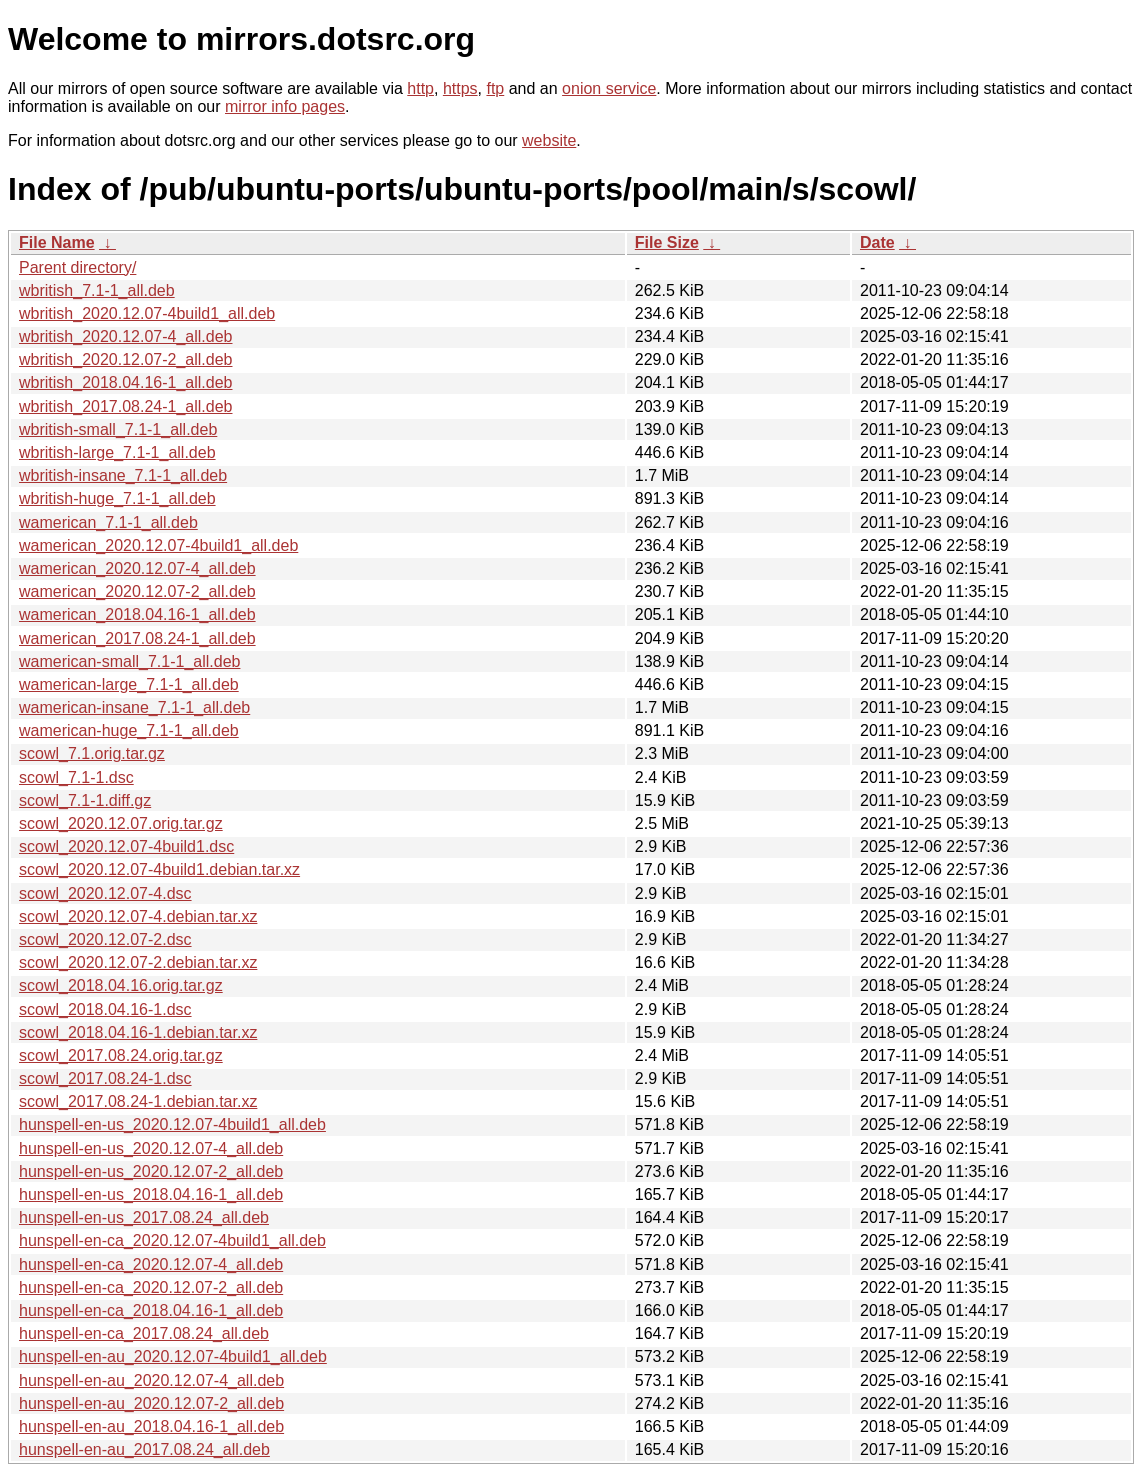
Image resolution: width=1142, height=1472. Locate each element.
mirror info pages (285, 106)
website (549, 140)
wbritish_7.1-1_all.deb (97, 290)
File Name (57, 242)
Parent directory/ (77, 267)
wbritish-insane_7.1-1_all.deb (123, 475)
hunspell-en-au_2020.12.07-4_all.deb (151, 1380)
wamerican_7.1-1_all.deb (108, 522)
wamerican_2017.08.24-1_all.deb (137, 638)
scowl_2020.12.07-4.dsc (105, 893)
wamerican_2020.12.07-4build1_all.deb (158, 545)
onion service (609, 88)
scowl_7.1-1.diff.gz (85, 800)
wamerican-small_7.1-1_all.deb (129, 661)
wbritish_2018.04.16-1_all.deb (125, 382)
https (460, 88)
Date (877, 242)
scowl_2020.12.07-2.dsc (105, 939)
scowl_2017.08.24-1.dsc (105, 1078)
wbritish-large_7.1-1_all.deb (117, 452)
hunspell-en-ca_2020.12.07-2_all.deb (151, 1287)
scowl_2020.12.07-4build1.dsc (126, 846)
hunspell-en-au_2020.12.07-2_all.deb (151, 1403)
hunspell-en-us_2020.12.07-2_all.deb (151, 1171)
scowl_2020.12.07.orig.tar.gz (121, 823)
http (420, 88)
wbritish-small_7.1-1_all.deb (118, 429)
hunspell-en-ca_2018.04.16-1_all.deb (151, 1310)
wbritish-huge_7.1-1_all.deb (117, 498)
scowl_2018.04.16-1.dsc (105, 1009)
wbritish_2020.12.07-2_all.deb (125, 359)
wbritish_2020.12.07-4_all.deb (125, 336)
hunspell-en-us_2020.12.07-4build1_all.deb (172, 1124)
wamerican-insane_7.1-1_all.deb (134, 707)
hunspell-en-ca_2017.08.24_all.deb (144, 1333)
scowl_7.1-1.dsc (76, 777)
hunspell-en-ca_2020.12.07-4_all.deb (151, 1264)
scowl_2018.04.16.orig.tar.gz (121, 985)
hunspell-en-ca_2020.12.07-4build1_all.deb (172, 1240)
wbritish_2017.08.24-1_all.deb (125, 406)
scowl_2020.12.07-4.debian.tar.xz (138, 916)
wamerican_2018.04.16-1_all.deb (137, 614)
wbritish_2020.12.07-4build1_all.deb (147, 313)
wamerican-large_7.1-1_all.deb (129, 684)
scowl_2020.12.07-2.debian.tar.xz (138, 962)
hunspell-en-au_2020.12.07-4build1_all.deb (173, 1356)
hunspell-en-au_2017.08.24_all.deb (144, 1449)
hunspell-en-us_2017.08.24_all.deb (144, 1217)
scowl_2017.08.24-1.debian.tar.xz (138, 1101)
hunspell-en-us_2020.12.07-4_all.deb (151, 1148)
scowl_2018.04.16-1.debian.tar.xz (138, 1032)
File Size (667, 242)
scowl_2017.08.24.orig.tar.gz (121, 1055)
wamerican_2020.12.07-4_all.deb (137, 568)
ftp (495, 88)
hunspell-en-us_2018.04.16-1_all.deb (151, 1194)
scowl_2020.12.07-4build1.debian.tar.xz (159, 869)
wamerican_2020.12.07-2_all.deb (137, 591)
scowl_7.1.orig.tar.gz (92, 753)
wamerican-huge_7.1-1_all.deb (129, 730)
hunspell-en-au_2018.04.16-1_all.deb (151, 1426)
